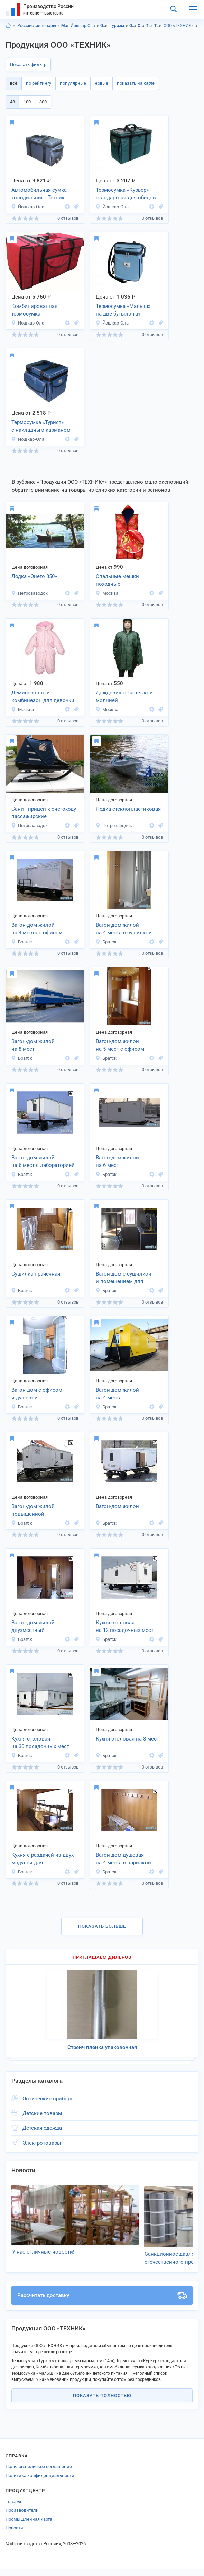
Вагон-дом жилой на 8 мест (33, 1045)
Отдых (104, 25)
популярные (73, 83)
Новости (14, 2534)
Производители (22, 2516)
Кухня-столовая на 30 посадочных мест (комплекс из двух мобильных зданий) (40, 1743)
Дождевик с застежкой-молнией (125, 696)
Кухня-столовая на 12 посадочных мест (125, 1626)
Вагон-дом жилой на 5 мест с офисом (120, 1045)
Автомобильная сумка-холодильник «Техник (39, 194)
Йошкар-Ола (83, 25)
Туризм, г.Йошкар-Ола (157, 25)
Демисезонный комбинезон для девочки (42, 696)
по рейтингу (38, 83)
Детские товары (42, 2113)
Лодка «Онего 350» (34, 576)
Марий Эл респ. (64, 25)
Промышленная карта (29, 2525)
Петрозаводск (29, 593)
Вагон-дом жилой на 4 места (117, 1394)
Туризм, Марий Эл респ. (149, 25)
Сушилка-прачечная (35, 1274)
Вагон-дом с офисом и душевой (36, 1394)
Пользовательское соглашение (39, 2473)
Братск (21, 941)
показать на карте (136, 83)
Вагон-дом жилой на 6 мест (117, 1161)
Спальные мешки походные (117, 580)
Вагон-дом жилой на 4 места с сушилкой (124, 929)
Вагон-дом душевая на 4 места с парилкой (123, 1859)
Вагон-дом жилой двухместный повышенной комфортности (33, 1627)
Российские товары (36, 25)
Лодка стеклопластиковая (128, 809)
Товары (13, 2507)
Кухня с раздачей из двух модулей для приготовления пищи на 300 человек (42, 1859)
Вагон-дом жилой (117, 1506)
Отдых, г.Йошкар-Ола (141, 25)
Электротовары (41, 2143)
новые (101, 83)
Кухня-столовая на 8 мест (127, 1739)
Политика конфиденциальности (40, 2481)
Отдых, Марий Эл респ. (133, 25)
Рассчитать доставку (102, 2301)
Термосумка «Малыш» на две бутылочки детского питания (123, 310)
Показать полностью (102, 2401)
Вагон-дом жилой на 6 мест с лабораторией (43, 1161)
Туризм (117, 25)
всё (13, 83)
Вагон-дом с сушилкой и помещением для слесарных (123, 1278)
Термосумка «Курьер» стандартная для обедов (126, 194)
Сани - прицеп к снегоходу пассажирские (43, 813)
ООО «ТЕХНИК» (179, 25)
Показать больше (102, 1926)
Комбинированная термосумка (34, 310)
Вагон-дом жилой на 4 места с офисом (37, 929)
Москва (106, 593)
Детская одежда (42, 2128)
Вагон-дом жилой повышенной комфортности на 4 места (43, 1510)
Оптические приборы (48, 2098)
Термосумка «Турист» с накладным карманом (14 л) (41, 427)
